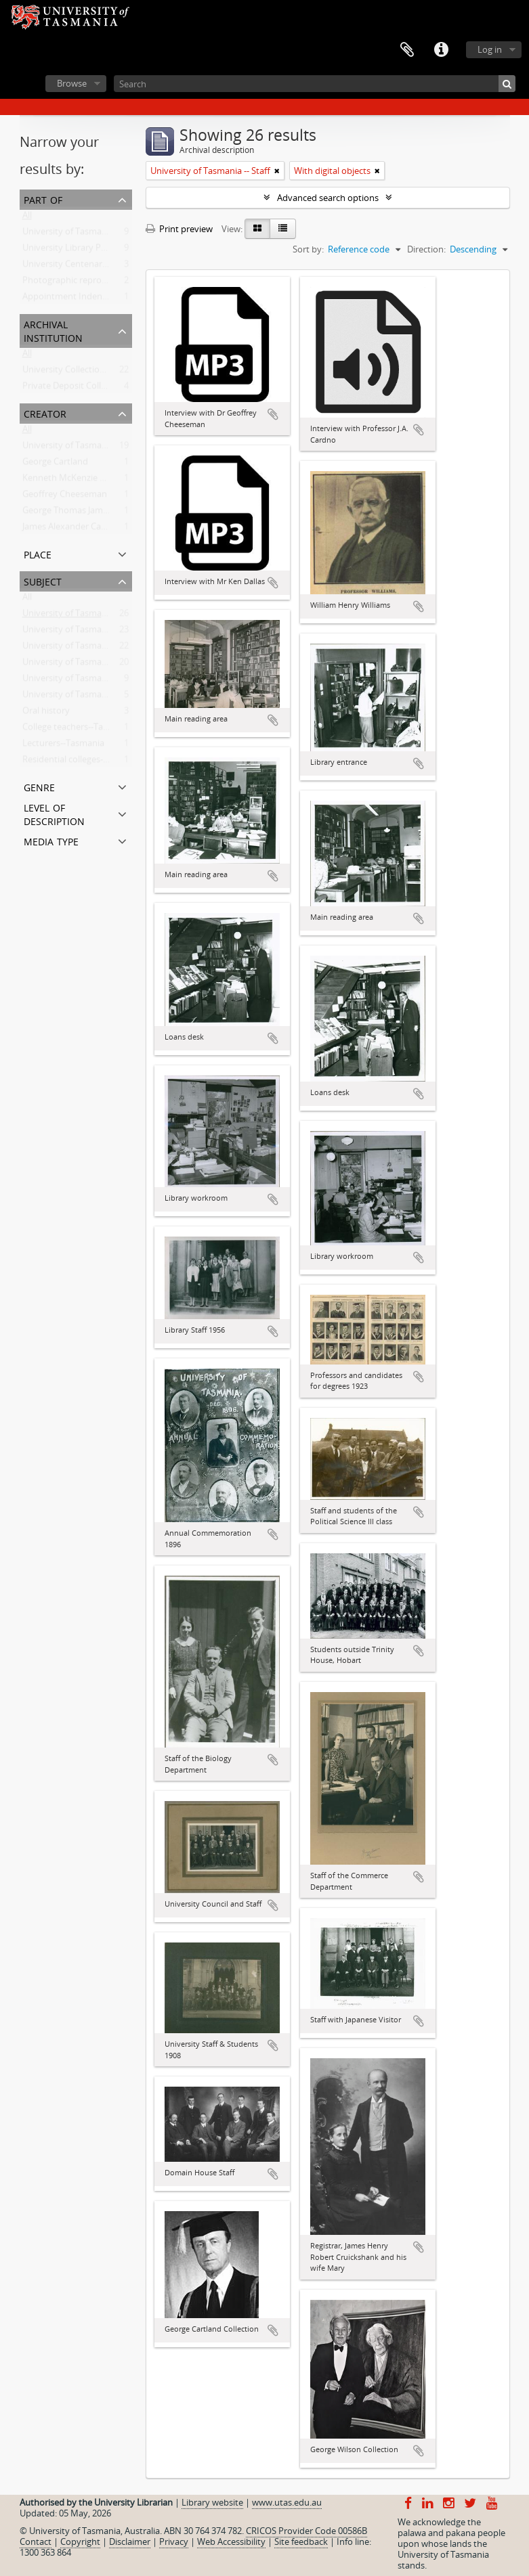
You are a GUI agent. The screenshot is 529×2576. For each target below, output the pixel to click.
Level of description (54, 813)
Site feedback (301, 2541)
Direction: (426, 249)
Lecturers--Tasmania (63, 746)
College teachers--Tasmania (77, 730)
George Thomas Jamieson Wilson (88, 513)
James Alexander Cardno (71, 529)
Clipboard (407, 50)
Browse (72, 83)
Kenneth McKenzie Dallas (72, 480)
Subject (43, 580)
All (27, 218)
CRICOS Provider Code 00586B (306, 2531)
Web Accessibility (231, 2541)
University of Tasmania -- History (87, 632)
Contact (35, 2541)
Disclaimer (129, 2541)
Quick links (441, 50)
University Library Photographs (85, 250)
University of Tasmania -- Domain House (103, 648)
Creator (45, 412)
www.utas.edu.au (287, 2502)
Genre (39, 786)
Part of (43, 199)
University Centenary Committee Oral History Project (129, 267)
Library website (212, 2502)
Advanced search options (328, 198)
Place (37, 553)
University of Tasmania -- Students (91, 697)
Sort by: (308, 249)
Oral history (46, 713)
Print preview (179, 229)
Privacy (173, 2541)
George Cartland (55, 464)
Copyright (80, 2541)
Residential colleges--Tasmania (83, 762)
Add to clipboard (273, 414)
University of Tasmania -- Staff (82, 616)
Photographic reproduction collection (97, 283)
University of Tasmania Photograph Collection (114, 234)
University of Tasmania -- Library (87, 681)
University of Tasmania (68, 448)
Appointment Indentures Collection (93, 299)
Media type (51, 840)
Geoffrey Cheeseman (64, 497)
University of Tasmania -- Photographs (99, 665)
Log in (490, 49)
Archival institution (53, 330)
